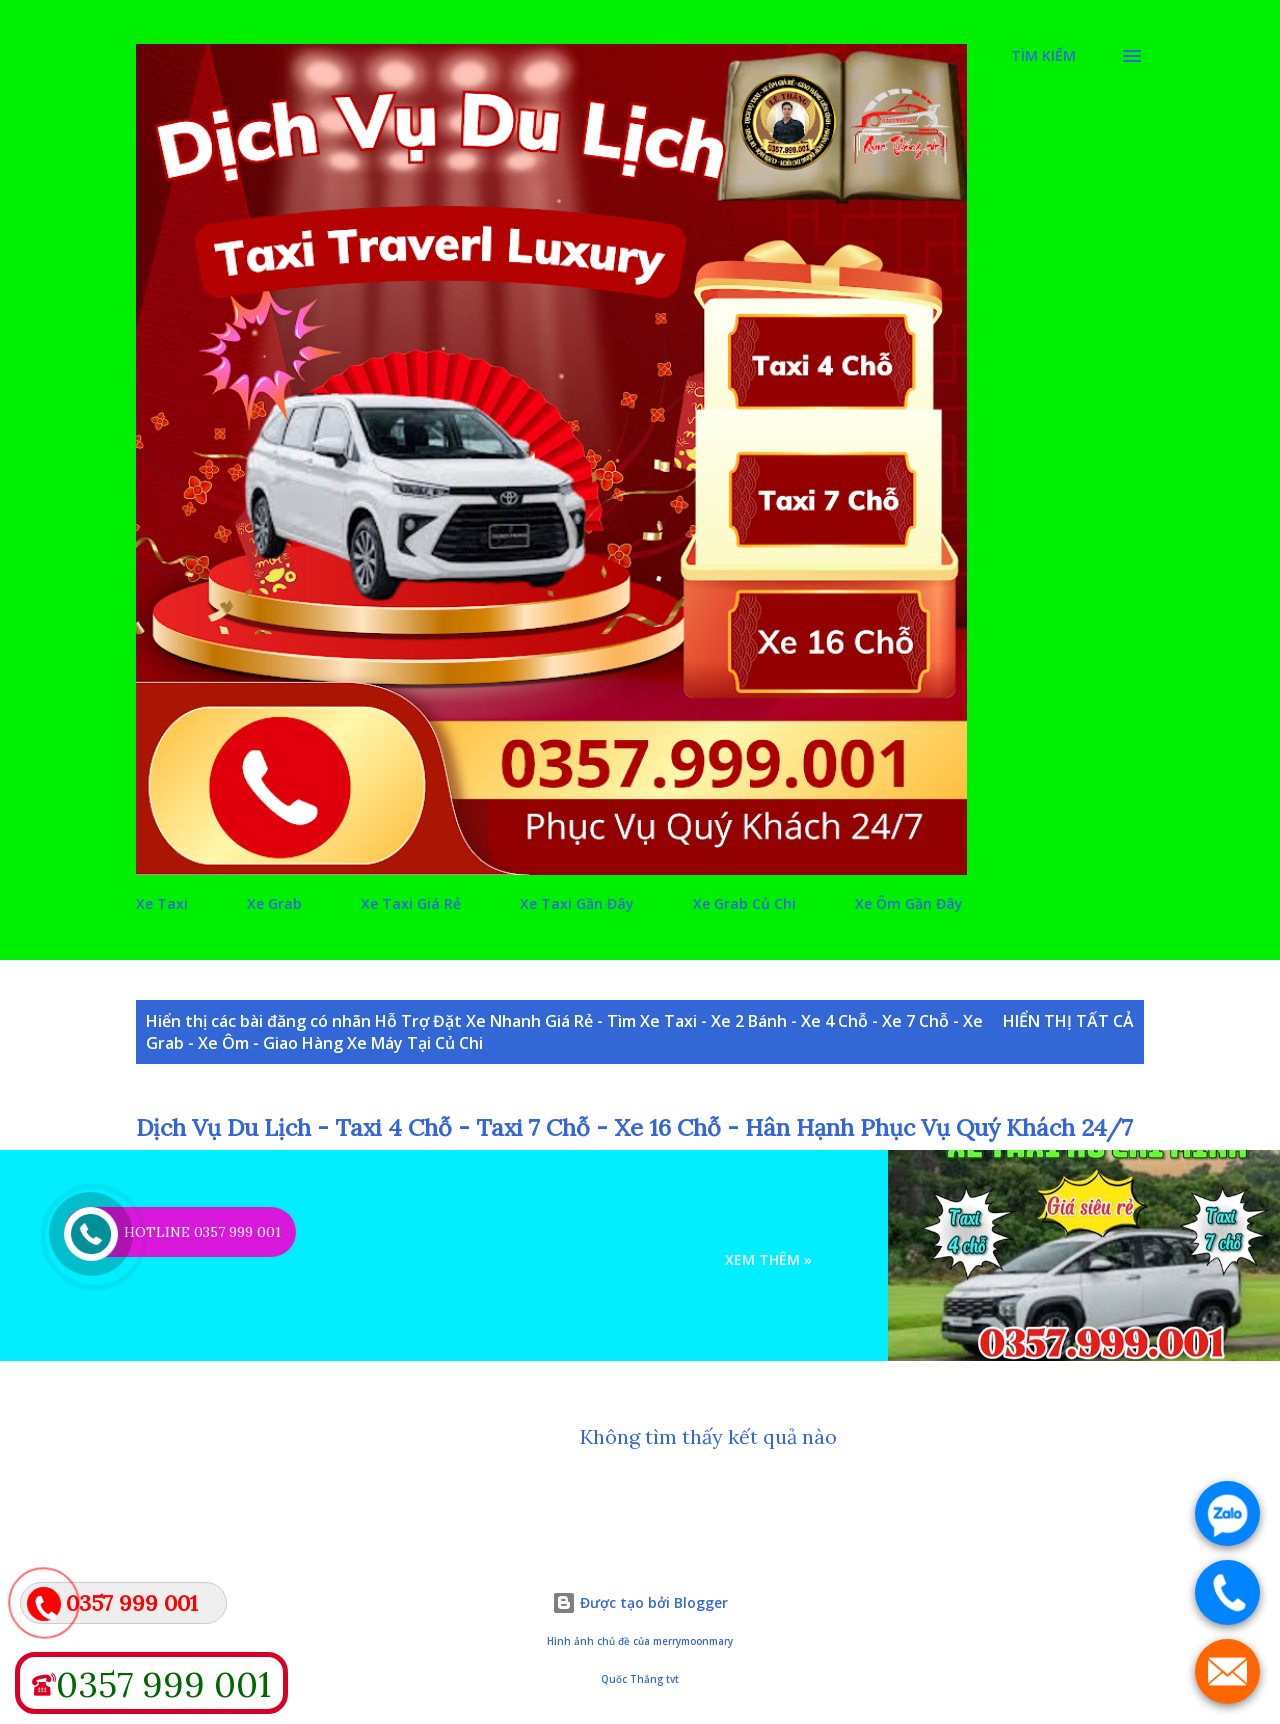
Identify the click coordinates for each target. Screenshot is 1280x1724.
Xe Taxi (162, 903)
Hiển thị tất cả (1068, 1021)
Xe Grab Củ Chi (744, 903)
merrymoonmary (693, 1641)
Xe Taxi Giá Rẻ (411, 903)
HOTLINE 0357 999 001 (202, 1232)
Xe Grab (274, 903)
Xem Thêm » (768, 1259)
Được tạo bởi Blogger (640, 1602)
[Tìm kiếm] (1043, 56)
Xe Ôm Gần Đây (909, 903)
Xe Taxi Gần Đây (577, 903)
